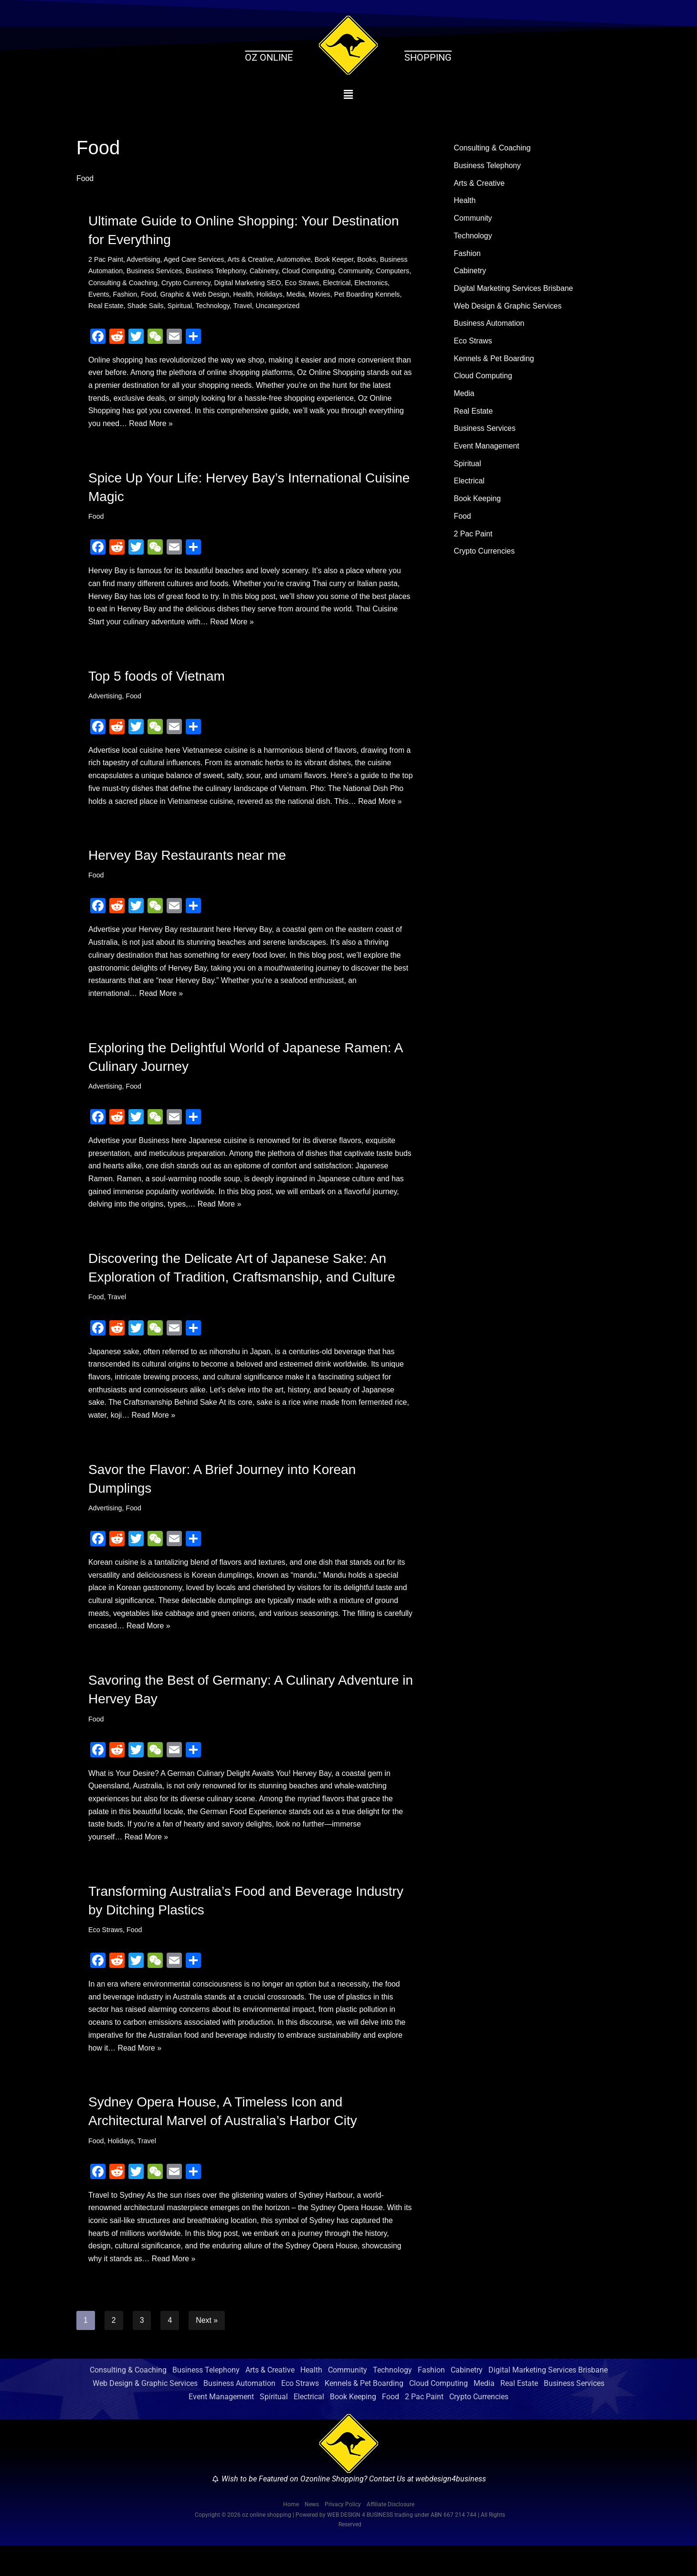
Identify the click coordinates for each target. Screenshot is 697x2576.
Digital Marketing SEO (287, 283)
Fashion (162, 295)
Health (282, 295)
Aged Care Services (194, 260)
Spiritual (238, 306)
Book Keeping (478, 504)
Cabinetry (265, 271)
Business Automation (489, 326)
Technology (272, 306)
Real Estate (164, 306)
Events (136, 295)
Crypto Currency (224, 283)
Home (291, 2535)
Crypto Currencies (485, 557)
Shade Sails (204, 306)
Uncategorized (338, 306)
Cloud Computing (310, 271)
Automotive (295, 260)
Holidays (309, 295)
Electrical (377, 283)
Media (335, 295)
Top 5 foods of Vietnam (156, 680)
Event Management (487, 451)
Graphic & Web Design (233, 295)
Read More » (189, 426)
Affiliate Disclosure (390, 2535)
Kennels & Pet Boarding (494, 362)
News (312, 2535)
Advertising (144, 260)
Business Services (155, 271)
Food (187, 295)
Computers (105, 283)
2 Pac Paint (106, 260)
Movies (359, 295)
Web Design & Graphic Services (508, 308)
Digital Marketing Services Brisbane (514, 291)
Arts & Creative (252, 260)
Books (369, 260)
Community (358, 271)
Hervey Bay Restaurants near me (187, 873)
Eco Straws (341, 283)
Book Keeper (336, 260)
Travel (302, 306)
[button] (349, 95)
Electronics (105, 295)
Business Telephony (217, 271)
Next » (207, 2350)
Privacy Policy (343, 2535)
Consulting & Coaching (160, 283)
